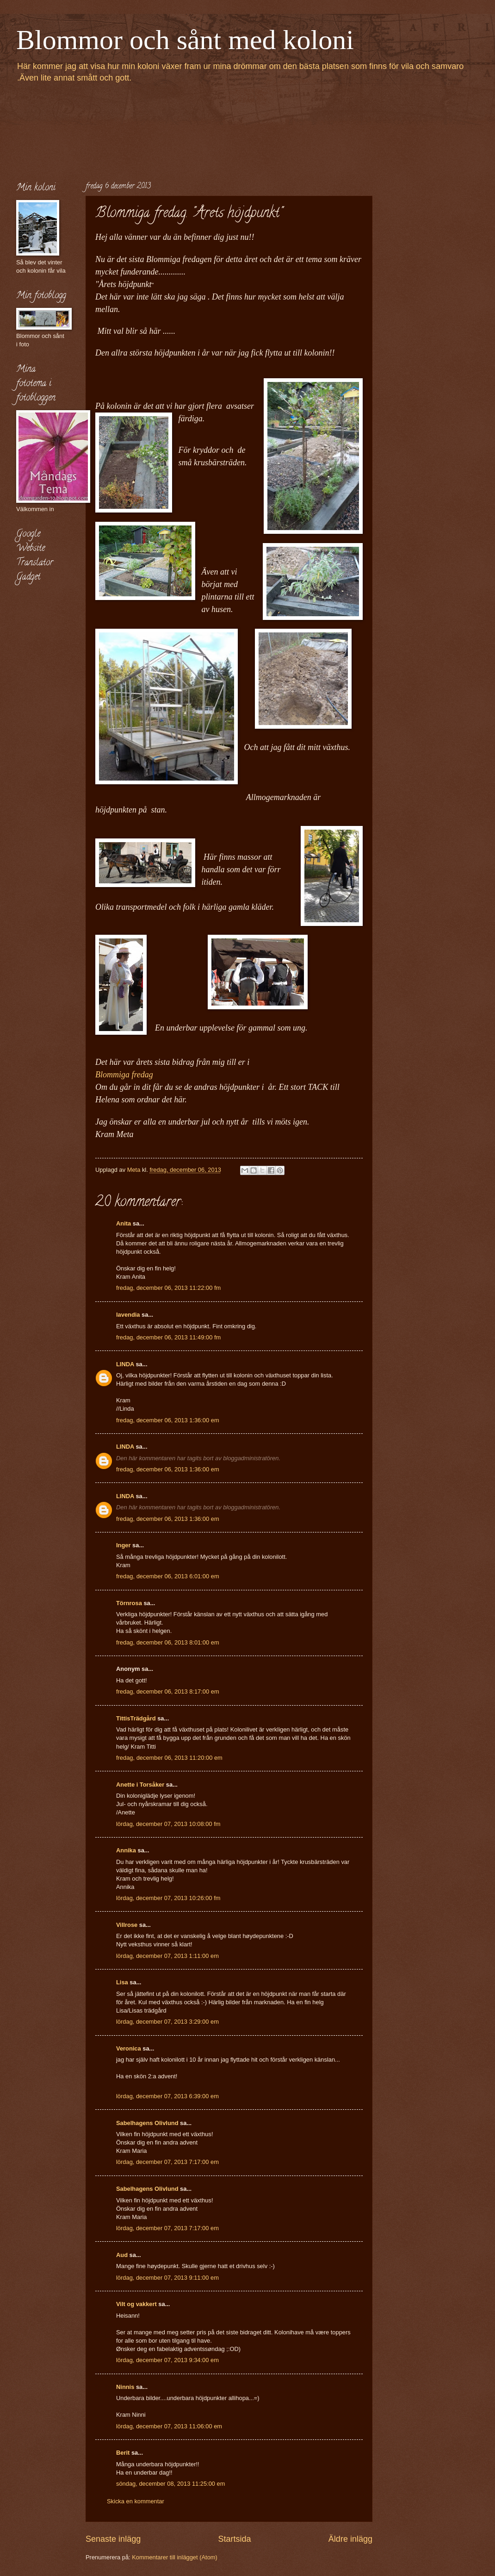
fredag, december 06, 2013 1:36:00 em (167, 1420)
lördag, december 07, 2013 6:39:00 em (167, 2096)
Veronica (128, 2048)
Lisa (122, 1982)
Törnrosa (129, 1603)
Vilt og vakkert (136, 2304)
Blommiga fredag (126, 1074)
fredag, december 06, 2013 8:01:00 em (167, 1642)
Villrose (126, 1924)
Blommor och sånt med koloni (185, 40)
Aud (122, 2254)
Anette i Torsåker (140, 1784)
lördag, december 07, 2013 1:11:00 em (167, 1955)
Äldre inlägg (350, 2539)
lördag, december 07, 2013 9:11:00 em (167, 2277)
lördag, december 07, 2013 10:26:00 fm (168, 1897)
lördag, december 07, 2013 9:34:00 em (167, 2360)
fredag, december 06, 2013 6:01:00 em (167, 1576)
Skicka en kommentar (135, 2501)
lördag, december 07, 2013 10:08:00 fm (168, 1823)
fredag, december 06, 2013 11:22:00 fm (168, 1287)
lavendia (128, 1314)
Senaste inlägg (113, 2539)
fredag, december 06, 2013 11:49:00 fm (168, 1337)
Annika (126, 1850)
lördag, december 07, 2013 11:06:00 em (169, 2426)
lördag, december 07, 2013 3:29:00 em (167, 2021)
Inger (123, 1545)
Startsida (234, 2539)
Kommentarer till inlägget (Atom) (174, 2557)
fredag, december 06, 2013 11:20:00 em (169, 1757)
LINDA (125, 1364)
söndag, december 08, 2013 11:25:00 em (170, 2483)
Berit (123, 2452)
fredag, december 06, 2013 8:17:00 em (167, 1691)
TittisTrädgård (136, 1718)
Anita (123, 1223)
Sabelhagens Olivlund (147, 2123)
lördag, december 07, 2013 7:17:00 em (167, 2161)
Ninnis (125, 2386)
